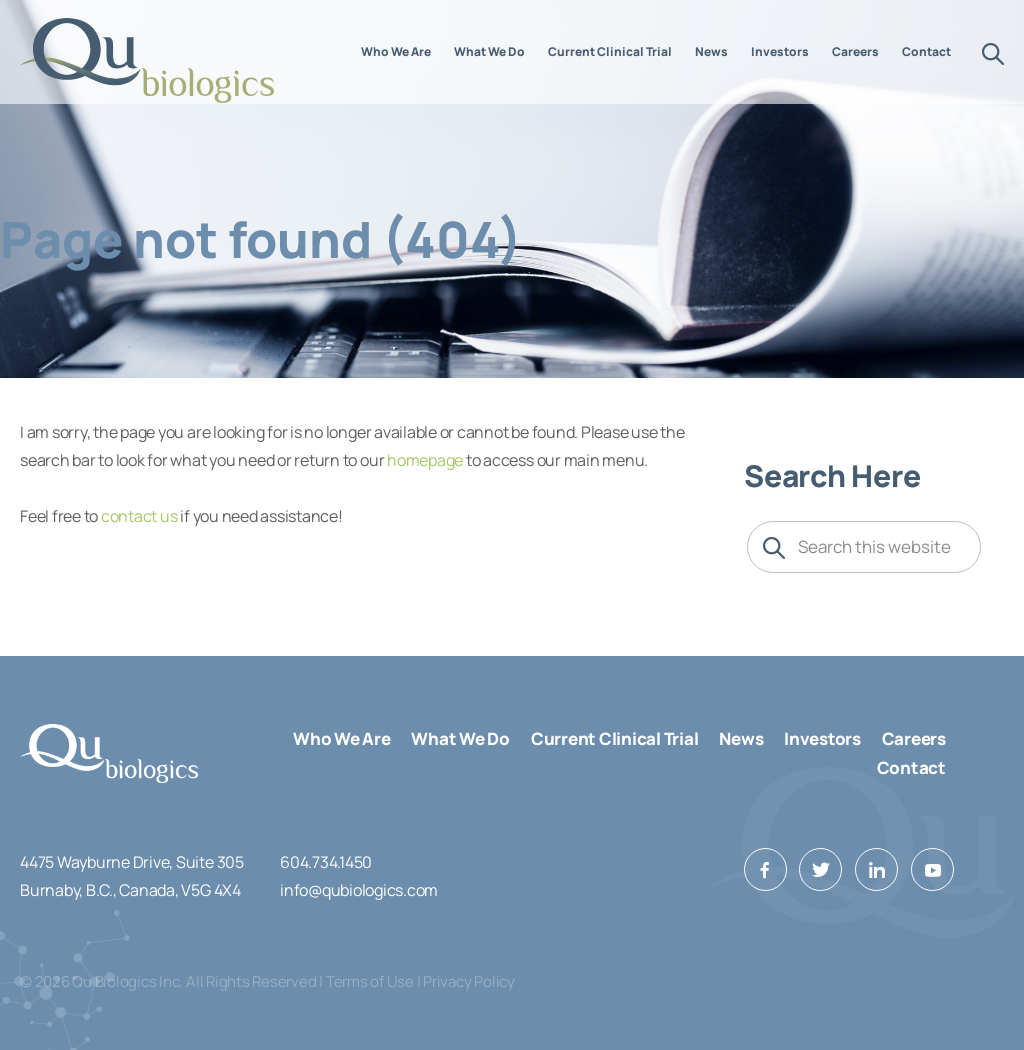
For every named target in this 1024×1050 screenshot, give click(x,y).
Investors (822, 738)
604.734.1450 (326, 862)
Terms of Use (370, 981)
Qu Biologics (148, 60)
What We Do (460, 738)
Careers (914, 738)
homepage (425, 460)
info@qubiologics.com (359, 890)
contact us (139, 516)
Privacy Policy (469, 981)
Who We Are (342, 738)
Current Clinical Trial (615, 738)
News (741, 738)
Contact (911, 767)
